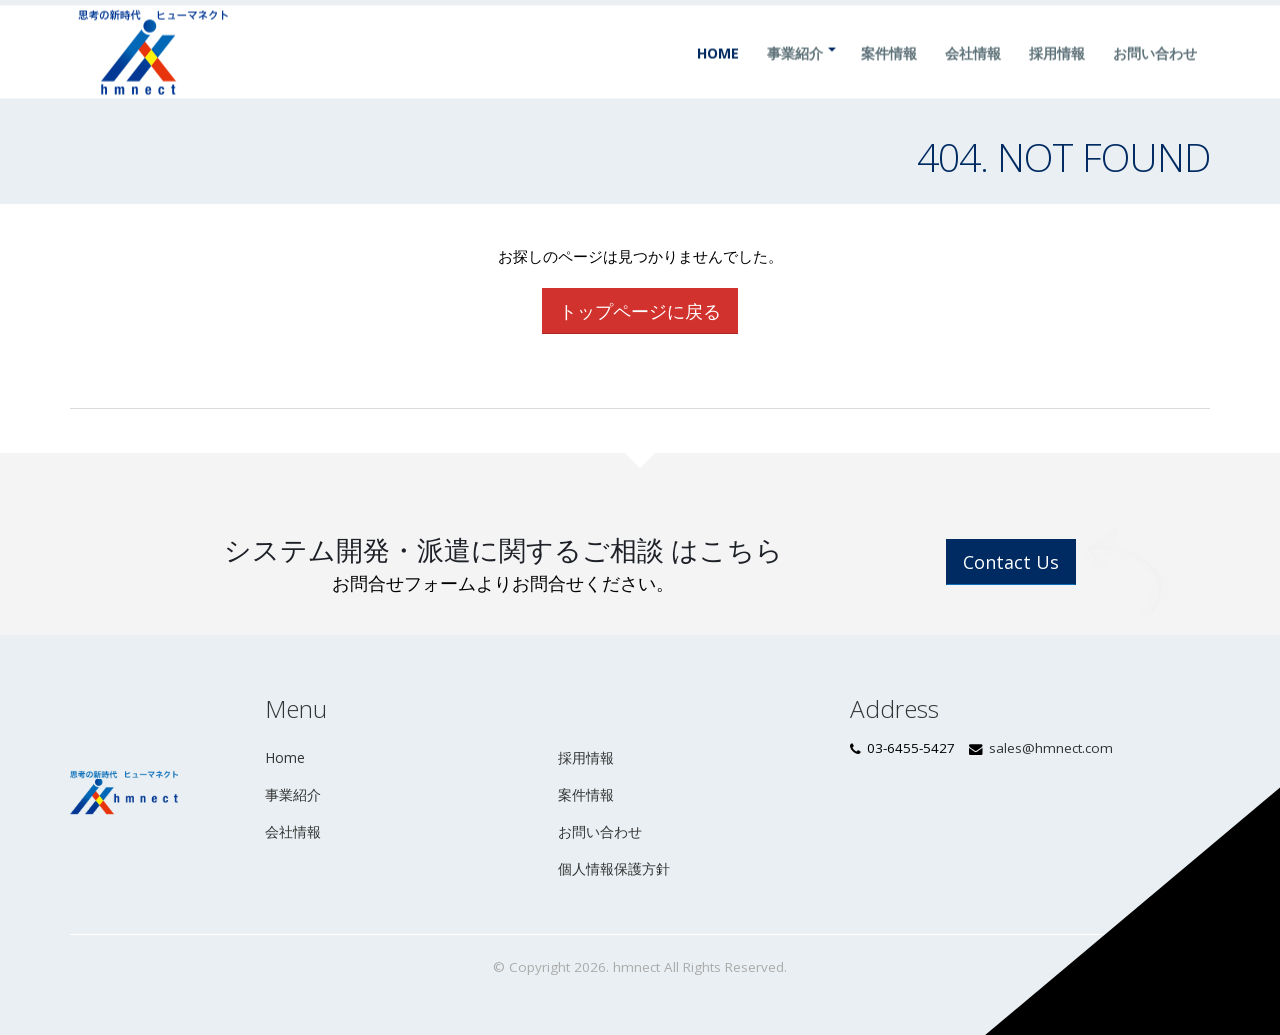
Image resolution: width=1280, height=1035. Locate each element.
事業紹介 (795, 72)
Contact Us (1011, 562)
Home (718, 72)
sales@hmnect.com (1051, 748)
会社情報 (973, 72)
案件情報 (889, 72)
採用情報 (1057, 72)
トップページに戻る (640, 311)
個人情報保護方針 (614, 868)
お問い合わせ (1155, 72)
